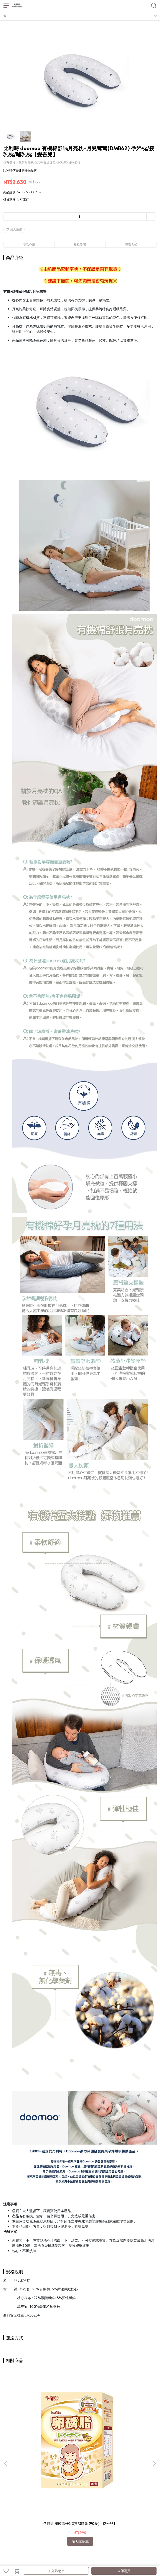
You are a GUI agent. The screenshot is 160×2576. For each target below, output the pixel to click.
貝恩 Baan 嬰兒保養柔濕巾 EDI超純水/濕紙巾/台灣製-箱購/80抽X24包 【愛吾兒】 (128, 2428)
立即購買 (123, 2570)
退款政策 (52, 2504)
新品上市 (9, 2521)
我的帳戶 (38, 2504)
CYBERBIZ (118, 2559)
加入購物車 (56, 2570)
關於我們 (9, 2504)
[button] (154, 2415)
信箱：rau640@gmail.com (22, 2479)
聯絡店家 (95, 2504)
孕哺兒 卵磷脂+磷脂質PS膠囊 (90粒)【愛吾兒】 (32, 2428)
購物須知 (24, 2504)
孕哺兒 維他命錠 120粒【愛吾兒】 (80, 2429)
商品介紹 (29, 244)
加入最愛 (14, 229)
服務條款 (81, 2504)
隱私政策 (67, 2504)
